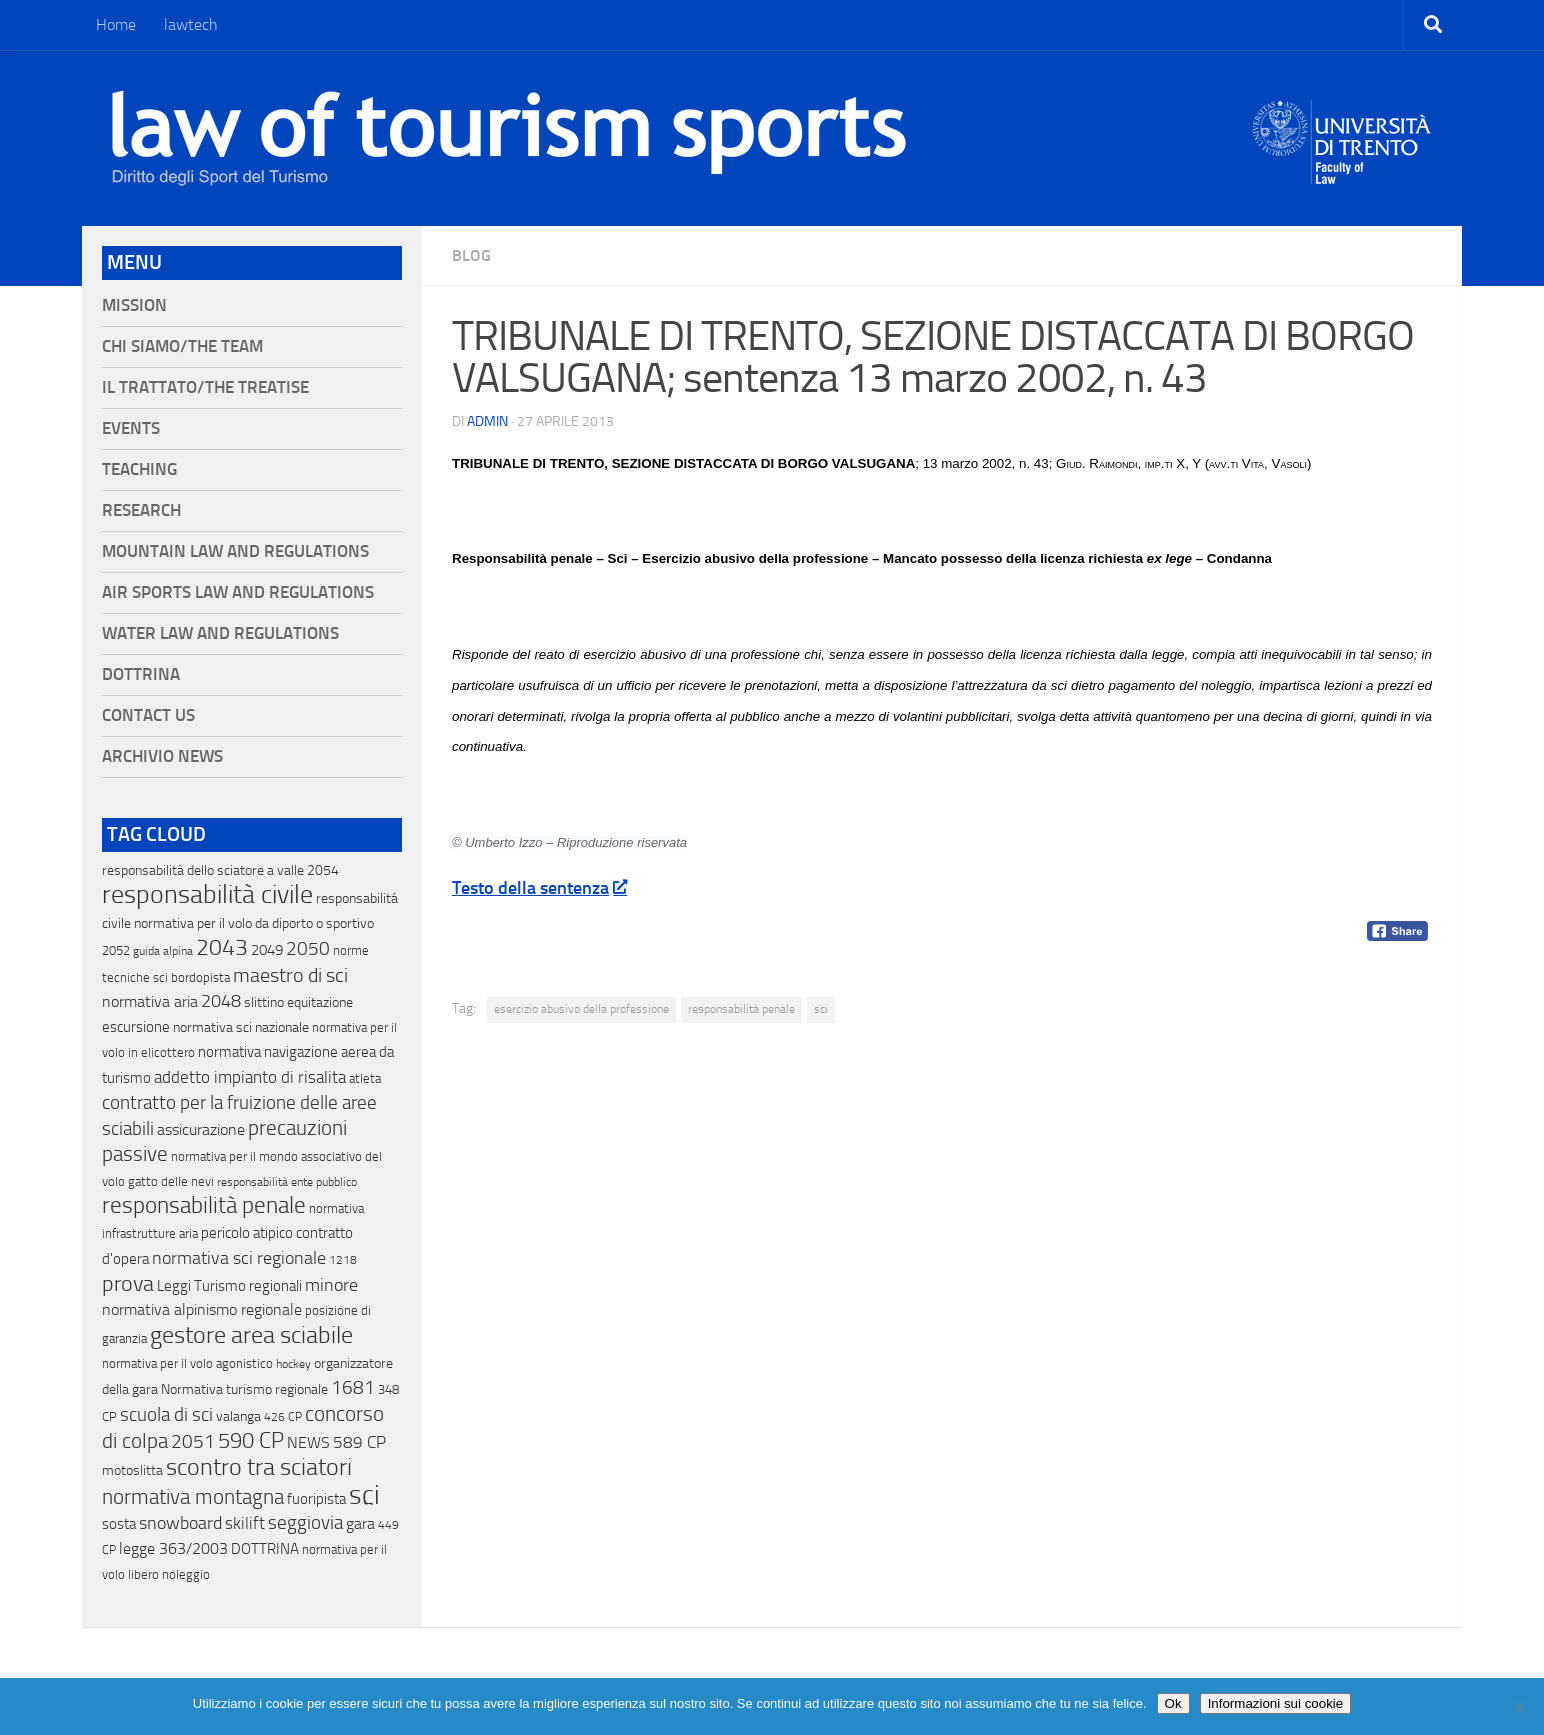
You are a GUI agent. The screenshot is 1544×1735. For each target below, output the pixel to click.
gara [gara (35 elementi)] (360, 1523)
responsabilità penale (741, 1009)
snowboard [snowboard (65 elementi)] (180, 1523)
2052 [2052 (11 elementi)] (116, 950)
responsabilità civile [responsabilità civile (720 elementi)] (207, 894)
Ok (1173, 1703)
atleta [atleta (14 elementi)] (365, 1078)
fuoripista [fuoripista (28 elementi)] (316, 1499)
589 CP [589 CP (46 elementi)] (359, 1442)
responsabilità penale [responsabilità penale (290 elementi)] (204, 1205)
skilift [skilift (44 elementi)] (245, 1523)
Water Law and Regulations (220, 633)
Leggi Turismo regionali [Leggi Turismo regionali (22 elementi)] (229, 1286)
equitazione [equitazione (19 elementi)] (320, 1002)
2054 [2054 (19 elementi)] (323, 870)
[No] (1519, 1707)
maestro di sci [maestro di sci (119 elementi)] (290, 975)
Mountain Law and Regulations (235, 551)
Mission (134, 305)
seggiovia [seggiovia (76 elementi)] (305, 1523)
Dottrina (141, 674)
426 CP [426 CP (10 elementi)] (283, 1417)
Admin (487, 421)
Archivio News (162, 756)
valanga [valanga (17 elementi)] (238, 1416)
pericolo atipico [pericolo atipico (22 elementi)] (247, 1233)
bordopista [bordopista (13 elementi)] (200, 977)
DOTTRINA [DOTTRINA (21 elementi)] (265, 1549)
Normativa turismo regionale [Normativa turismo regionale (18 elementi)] (244, 1389)
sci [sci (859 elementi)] (364, 1495)
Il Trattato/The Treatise (205, 387)
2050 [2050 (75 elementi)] (308, 949)
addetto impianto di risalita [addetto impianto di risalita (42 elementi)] (250, 1077)
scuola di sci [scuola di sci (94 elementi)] (166, 1414)
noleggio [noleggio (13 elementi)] (186, 1574)
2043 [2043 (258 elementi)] (222, 947)
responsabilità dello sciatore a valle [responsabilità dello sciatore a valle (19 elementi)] (203, 870)
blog (471, 255)
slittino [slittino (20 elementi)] (264, 1002)
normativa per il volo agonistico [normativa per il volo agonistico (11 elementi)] (187, 1363)
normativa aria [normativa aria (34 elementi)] (150, 1001)
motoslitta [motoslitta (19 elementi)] (132, 1470)
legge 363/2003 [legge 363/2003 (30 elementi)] (173, 1548)
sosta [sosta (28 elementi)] (119, 1524)
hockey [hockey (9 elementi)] (293, 1364)
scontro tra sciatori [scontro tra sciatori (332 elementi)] (259, 1467)
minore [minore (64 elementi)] (331, 1285)
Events (131, 428)
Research (141, 510)
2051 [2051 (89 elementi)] (193, 1441)
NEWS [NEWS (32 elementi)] (308, 1442)
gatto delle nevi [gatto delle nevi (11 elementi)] (171, 1181)
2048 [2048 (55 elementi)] (221, 1001)
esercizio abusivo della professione (581, 1009)
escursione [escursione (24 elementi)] (136, 1027)
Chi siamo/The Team (182, 346)
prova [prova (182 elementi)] (128, 1284)
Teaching (139, 469)
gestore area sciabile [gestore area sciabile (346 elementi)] (251, 1335)
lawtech (191, 24)
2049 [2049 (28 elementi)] (267, 950)
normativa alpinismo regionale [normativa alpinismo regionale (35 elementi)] (202, 1309)
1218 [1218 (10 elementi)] (343, 1260)
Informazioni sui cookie (1276, 1703)
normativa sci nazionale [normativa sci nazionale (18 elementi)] (241, 1027)
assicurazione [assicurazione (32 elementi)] (201, 1129)
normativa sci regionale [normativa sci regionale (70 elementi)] (239, 1258)
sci (821, 1009)
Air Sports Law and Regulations (238, 592)
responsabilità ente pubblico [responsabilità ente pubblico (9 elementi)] (287, 1182)
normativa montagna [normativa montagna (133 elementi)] (193, 1497)
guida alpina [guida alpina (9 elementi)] (163, 951)
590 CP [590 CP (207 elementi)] (251, 1441)
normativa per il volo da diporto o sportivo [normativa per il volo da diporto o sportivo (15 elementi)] (254, 923)
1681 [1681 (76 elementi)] (353, 1388)
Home (116, 24)
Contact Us (148, 715)
